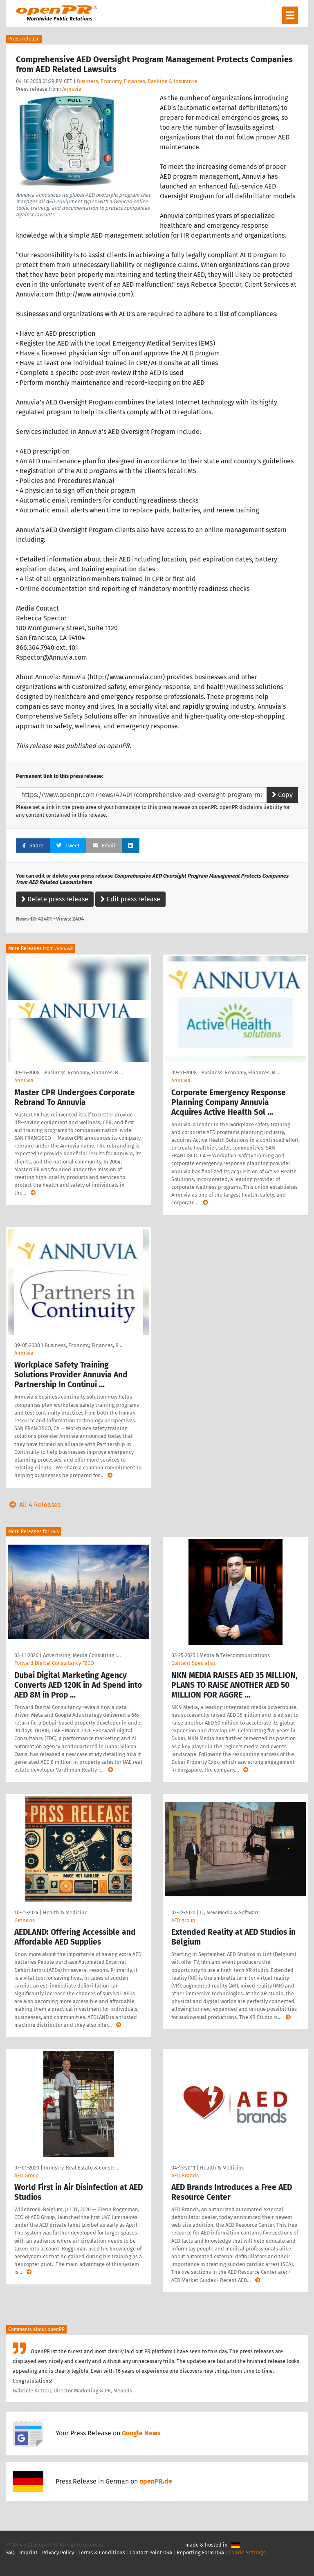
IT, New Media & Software (230, 1912)
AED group (183, 1920)
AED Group (26, 2175)
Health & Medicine (65, 1912)
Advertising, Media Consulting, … (82, 1655)
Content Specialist (193, 1663)
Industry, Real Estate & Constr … (81, 2168)
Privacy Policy (58, 2552)
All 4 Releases (33, 1505)
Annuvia (71, 89)
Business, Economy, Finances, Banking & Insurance (137, 81)
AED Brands (185, 2175)
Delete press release (54, 899)
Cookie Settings (247, 2552)
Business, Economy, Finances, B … (83, 1072)
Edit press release (130, 899)
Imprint (28, 2552)
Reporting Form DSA (200, 2552)
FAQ (10, 2552)
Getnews (24, 1920)
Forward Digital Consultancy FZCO (54, 1663)
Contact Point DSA (151, 2552)
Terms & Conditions (101, 2552)
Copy (282, 795)
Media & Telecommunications (235, 1655)
